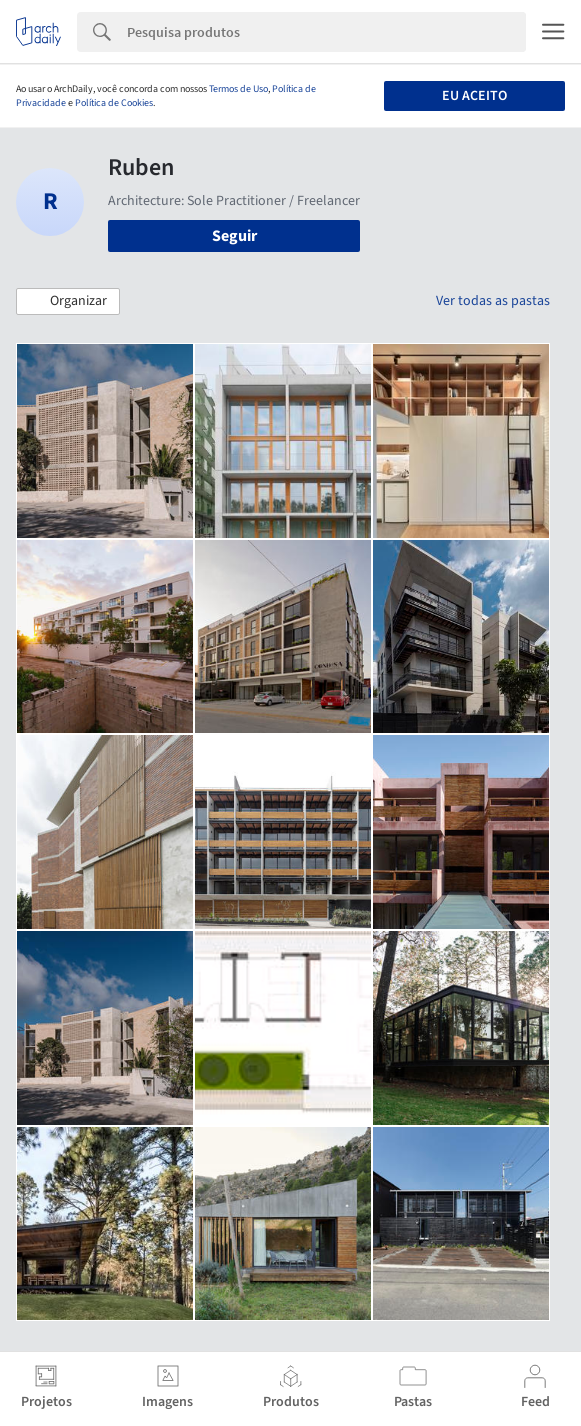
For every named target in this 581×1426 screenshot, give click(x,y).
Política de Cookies (114, 103)
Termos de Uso (238, 89)
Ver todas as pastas (493, 301)
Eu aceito (474, 96)
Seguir (234, 236)
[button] (68, 302)
